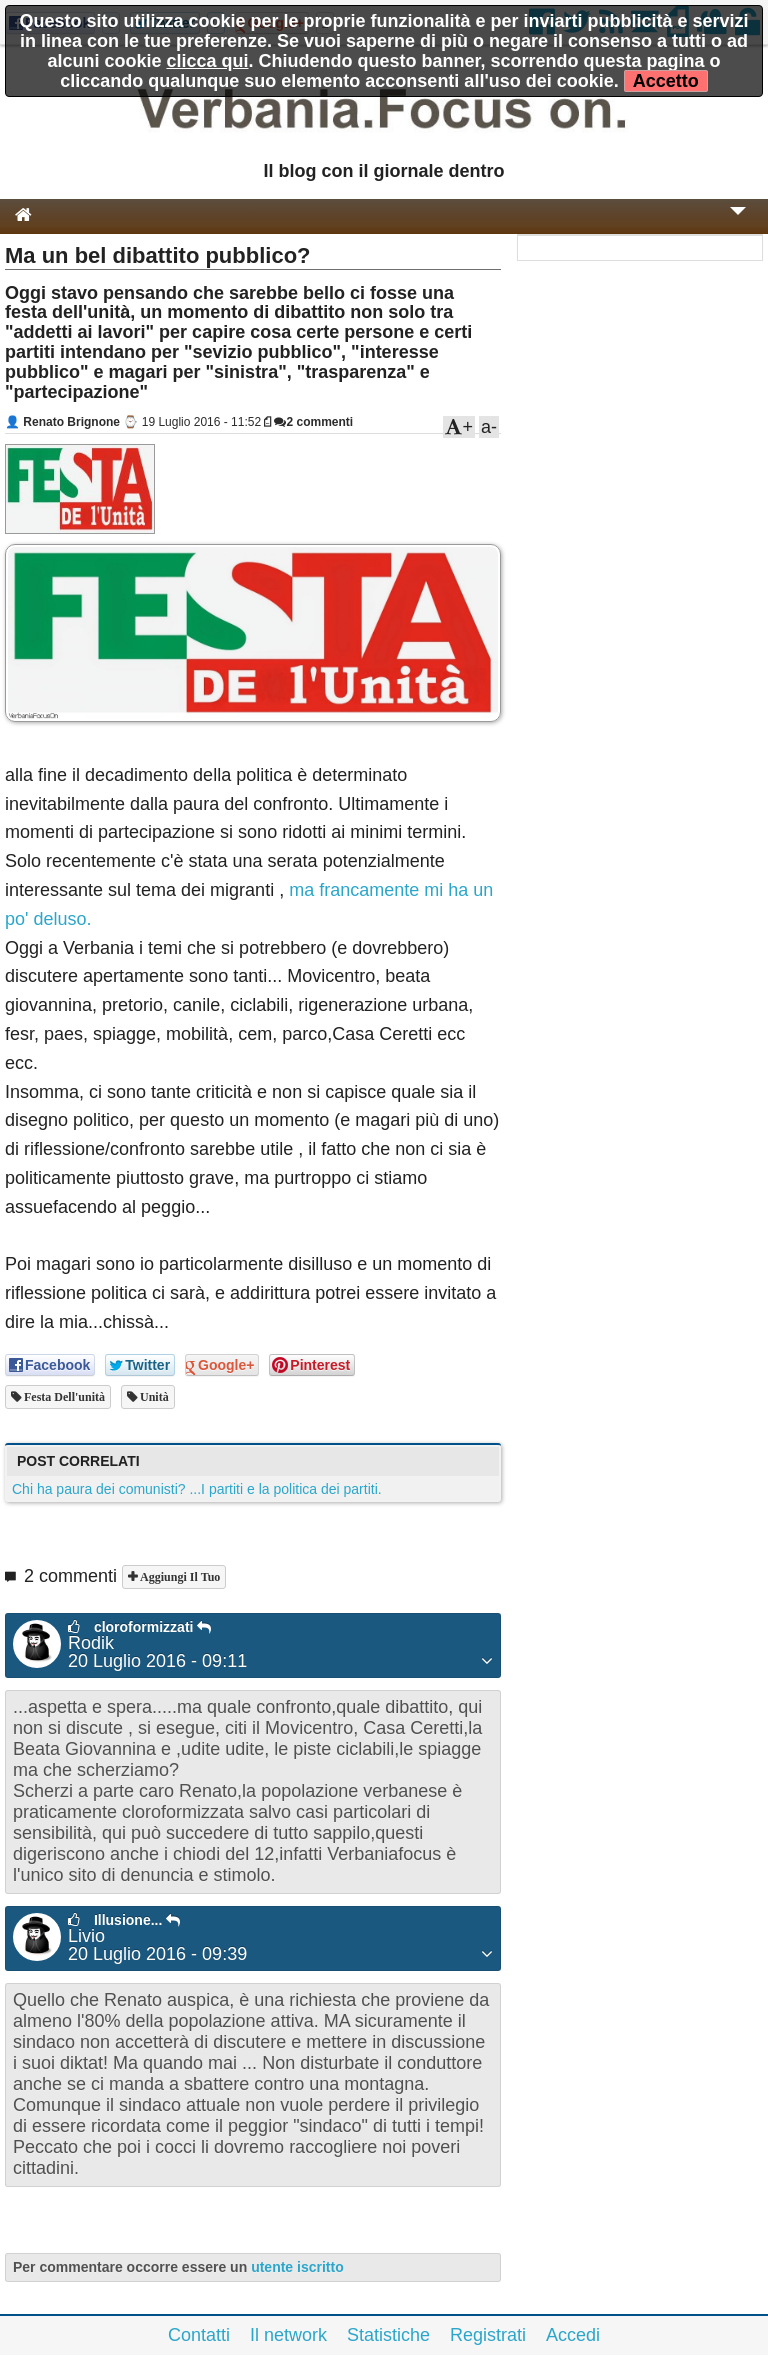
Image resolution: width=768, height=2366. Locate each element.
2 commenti (313, 422)
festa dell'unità (63, 1397)
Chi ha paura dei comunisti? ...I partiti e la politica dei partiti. (197, 1489)
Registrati (488, 2335)
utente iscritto (297, 2267)
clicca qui (207, 61)
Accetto (666, 81)
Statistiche (388, 2335)
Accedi (573, 2335)
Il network (288, 2335)
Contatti (199, 2335)
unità (153, 1397)
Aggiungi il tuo (178, 1577)
